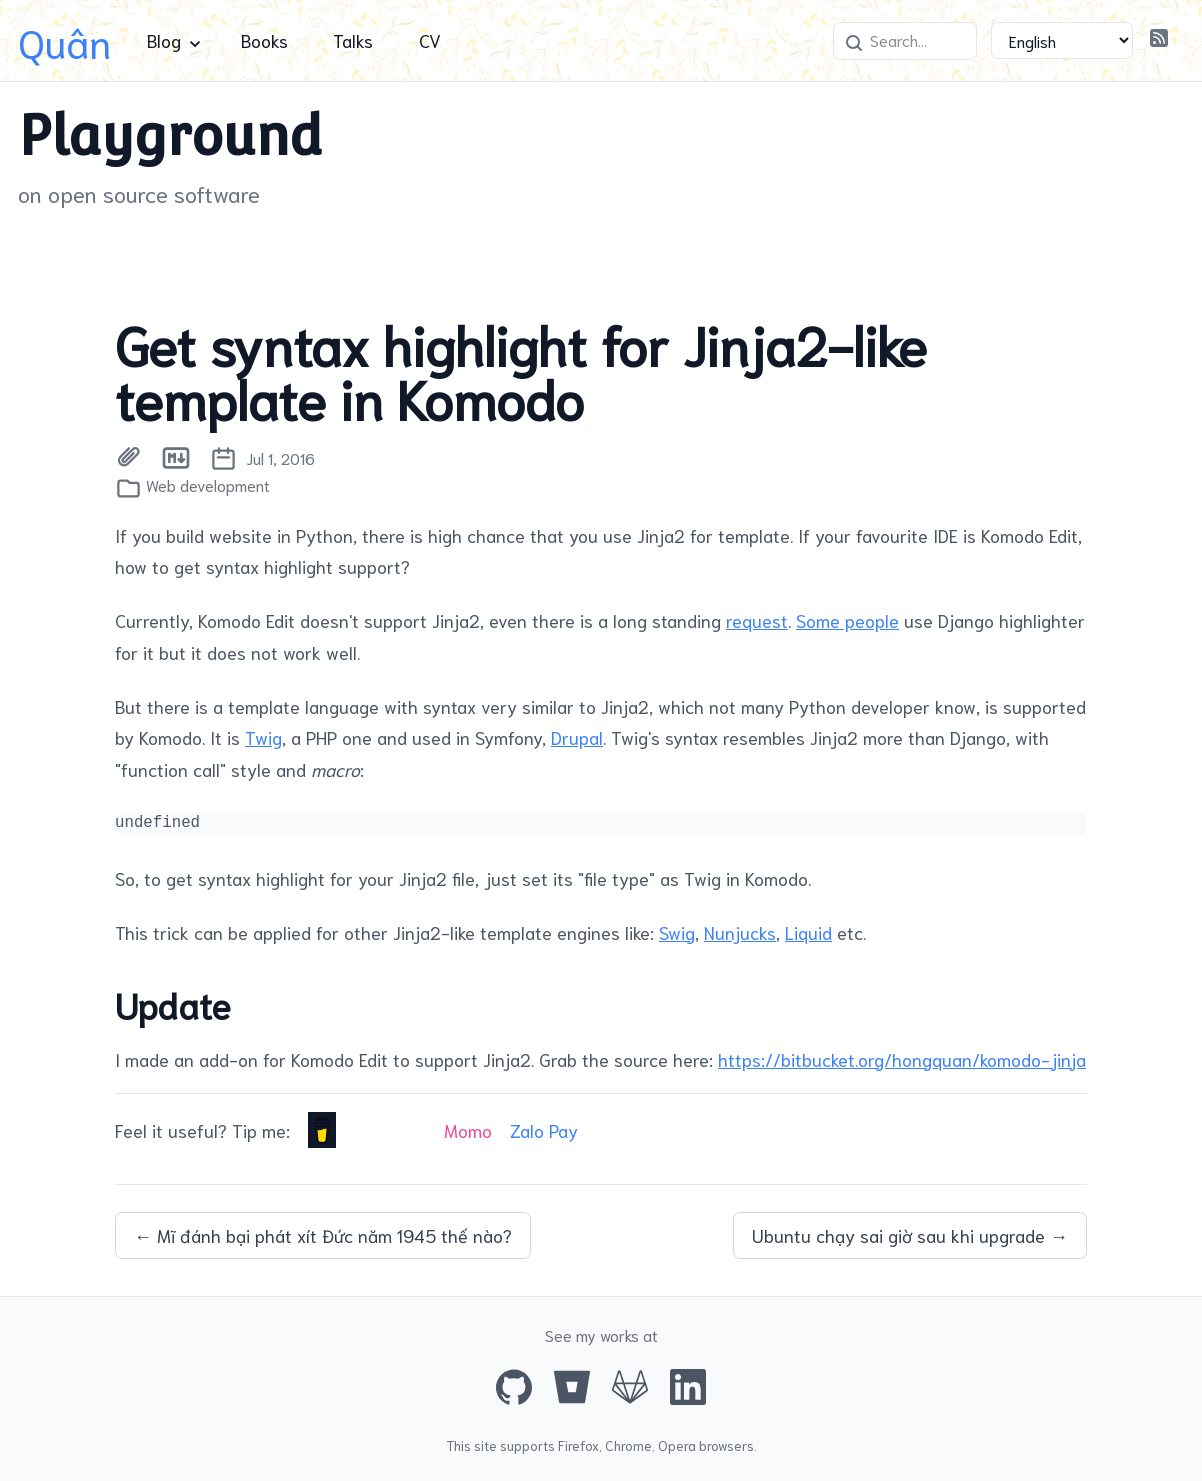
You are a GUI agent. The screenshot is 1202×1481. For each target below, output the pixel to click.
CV (430, 40)
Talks (353, 40)
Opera (677, 1445)
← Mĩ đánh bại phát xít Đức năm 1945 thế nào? (323, 1235)
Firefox (578, 1445)
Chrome (628, 1445)
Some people (847, 620)
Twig (263, 737)
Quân (64, 40)
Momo (468, 1130)
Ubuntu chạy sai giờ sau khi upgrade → (910, 1235)
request (757, 620)
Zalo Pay (544, 1130)
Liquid (808, 932)
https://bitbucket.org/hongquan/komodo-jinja (902, 1059)
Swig (677, 932)
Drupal (577, 737)
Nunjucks (740, 932)
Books (264, 40)
